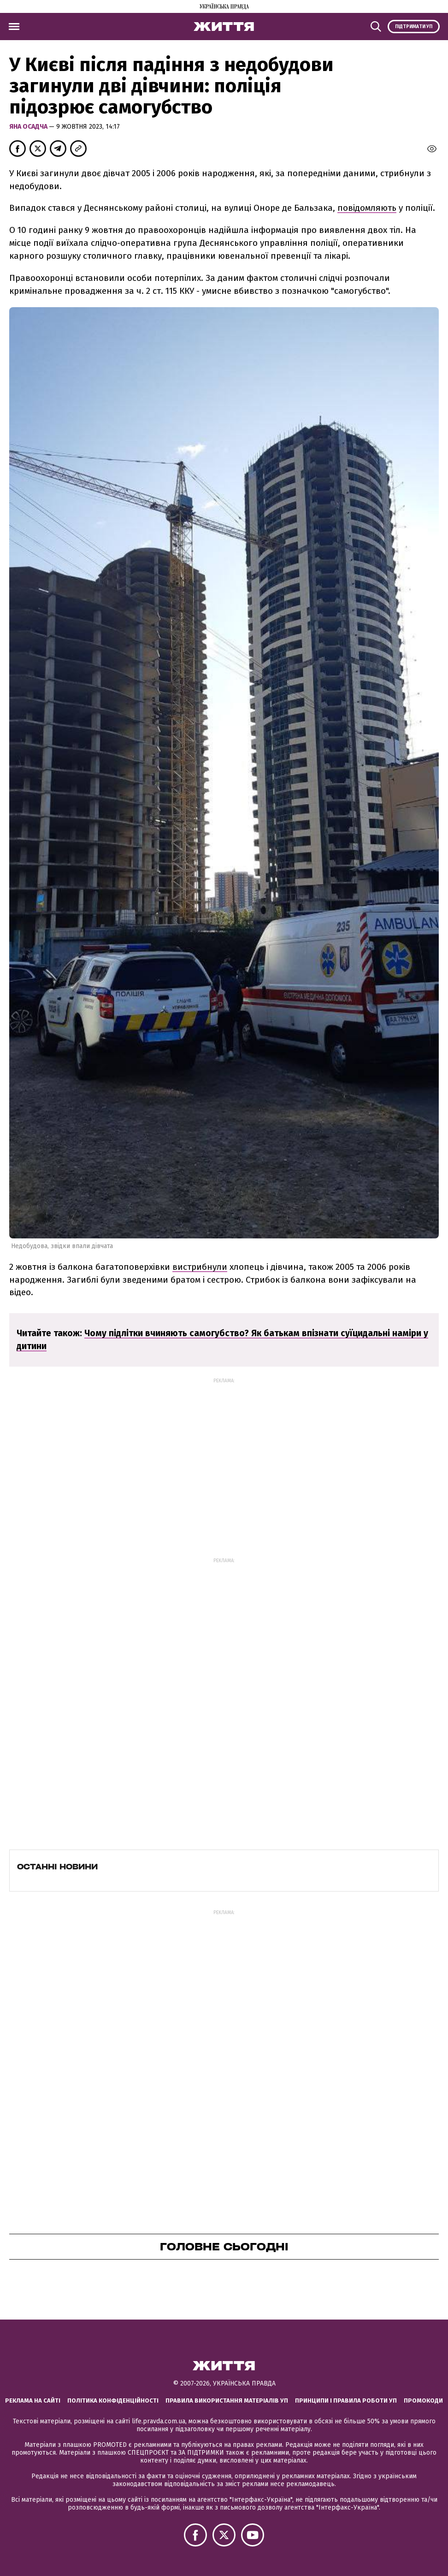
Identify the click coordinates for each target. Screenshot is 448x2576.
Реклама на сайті (32, 2400)
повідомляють (366, 207)
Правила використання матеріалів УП (226, 2400)
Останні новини (57, 1867)
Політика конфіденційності (113, 2400)
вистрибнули (199, 1266)
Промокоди (423, 2400)
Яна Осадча (29, 127)
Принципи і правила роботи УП (346, 2400)
